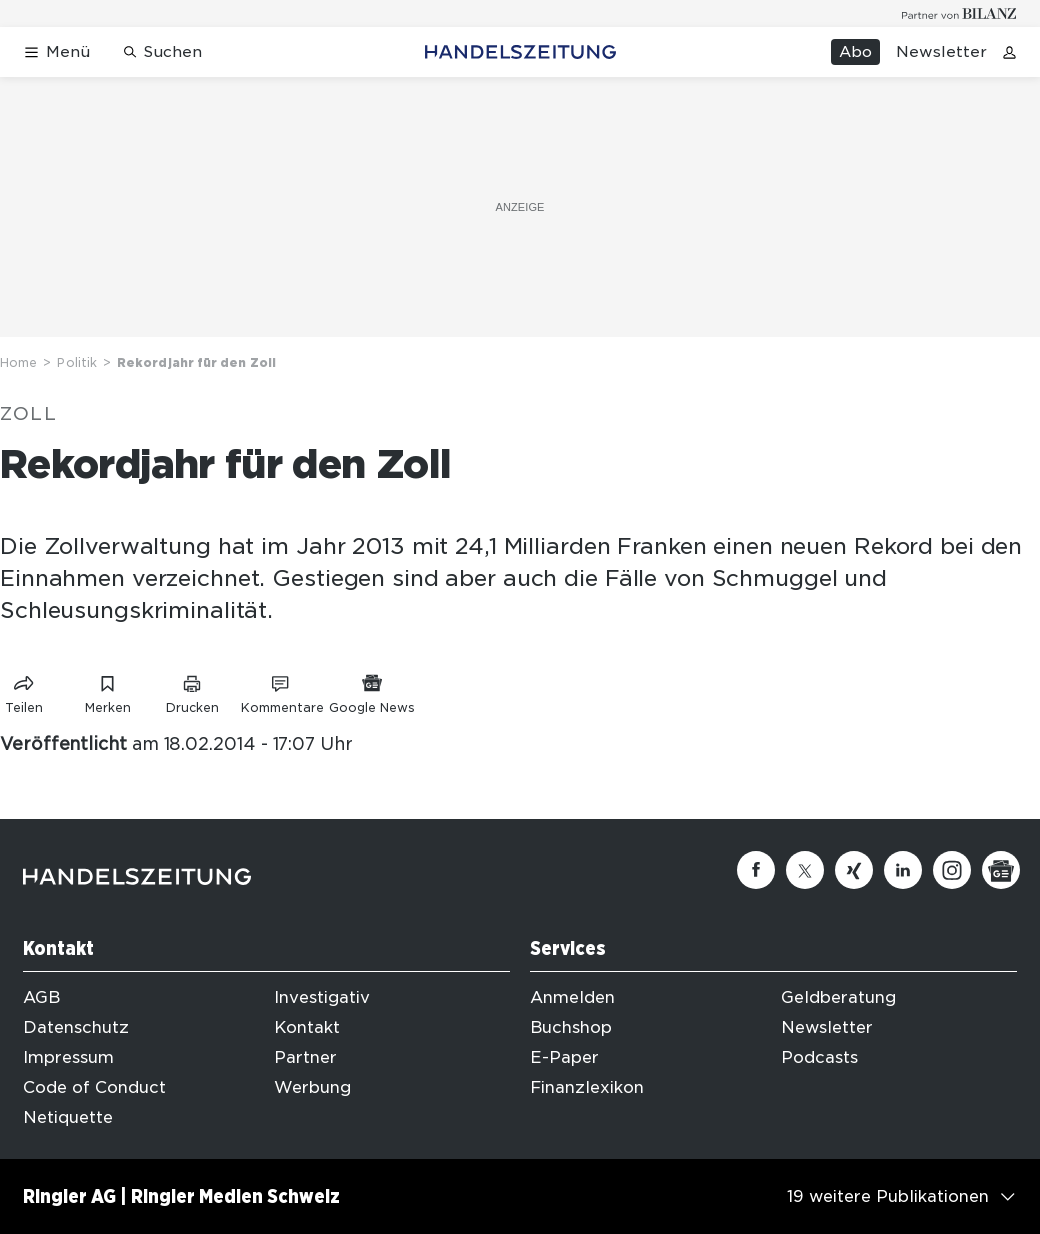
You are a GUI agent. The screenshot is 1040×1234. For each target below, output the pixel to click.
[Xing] (854, 870)
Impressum (68, 1057)
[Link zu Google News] (372, 690)
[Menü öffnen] (56, 52)
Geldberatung (838, 997)
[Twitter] (805, 870)
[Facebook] (756, 870)
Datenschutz (76, 1027)
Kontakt (307, 1027)
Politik (77, 362)
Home (18, 362)
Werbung (312, 1087)
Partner (305, 1057)
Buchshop (571, 1027)
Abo (855, 52)
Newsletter (941, 52)
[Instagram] (952, 870)
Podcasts (819, 1057)
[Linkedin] (903, 870)
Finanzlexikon (587, 1087)
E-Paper (564, 1057)
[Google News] (1001, 870)
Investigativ (322, 997)
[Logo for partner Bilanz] (959, 13)
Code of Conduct (94, 1087)
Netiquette (68, 1117)
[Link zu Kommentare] (282, 690)
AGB (41, 997)
